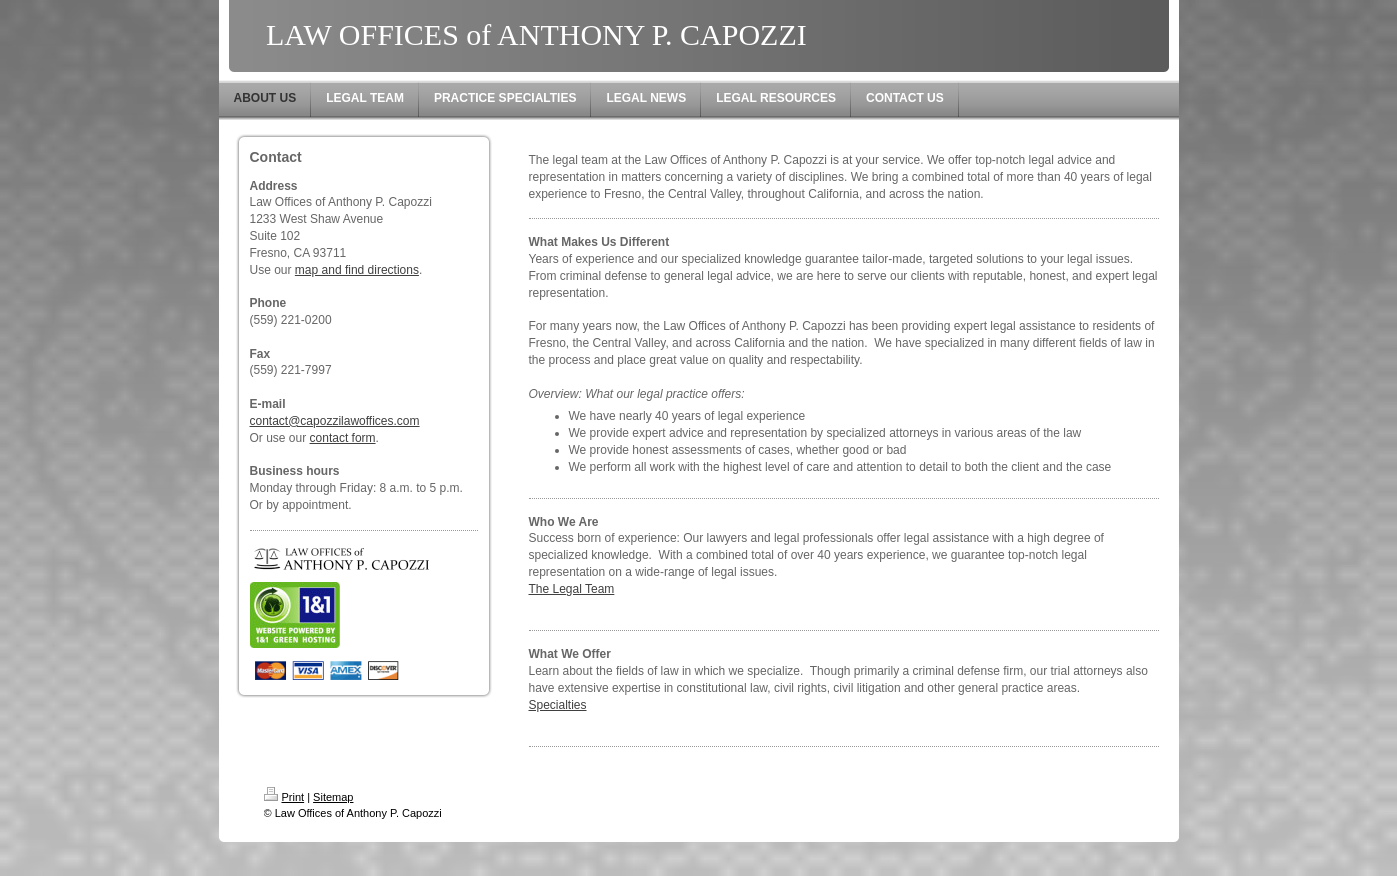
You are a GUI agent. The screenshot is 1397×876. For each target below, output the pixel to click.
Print (284, 797)
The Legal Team (572, 589)
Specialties (558, 705)
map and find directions (357, 270)
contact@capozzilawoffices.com (335, 421)
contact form (343, 438)
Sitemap (333, 797)
